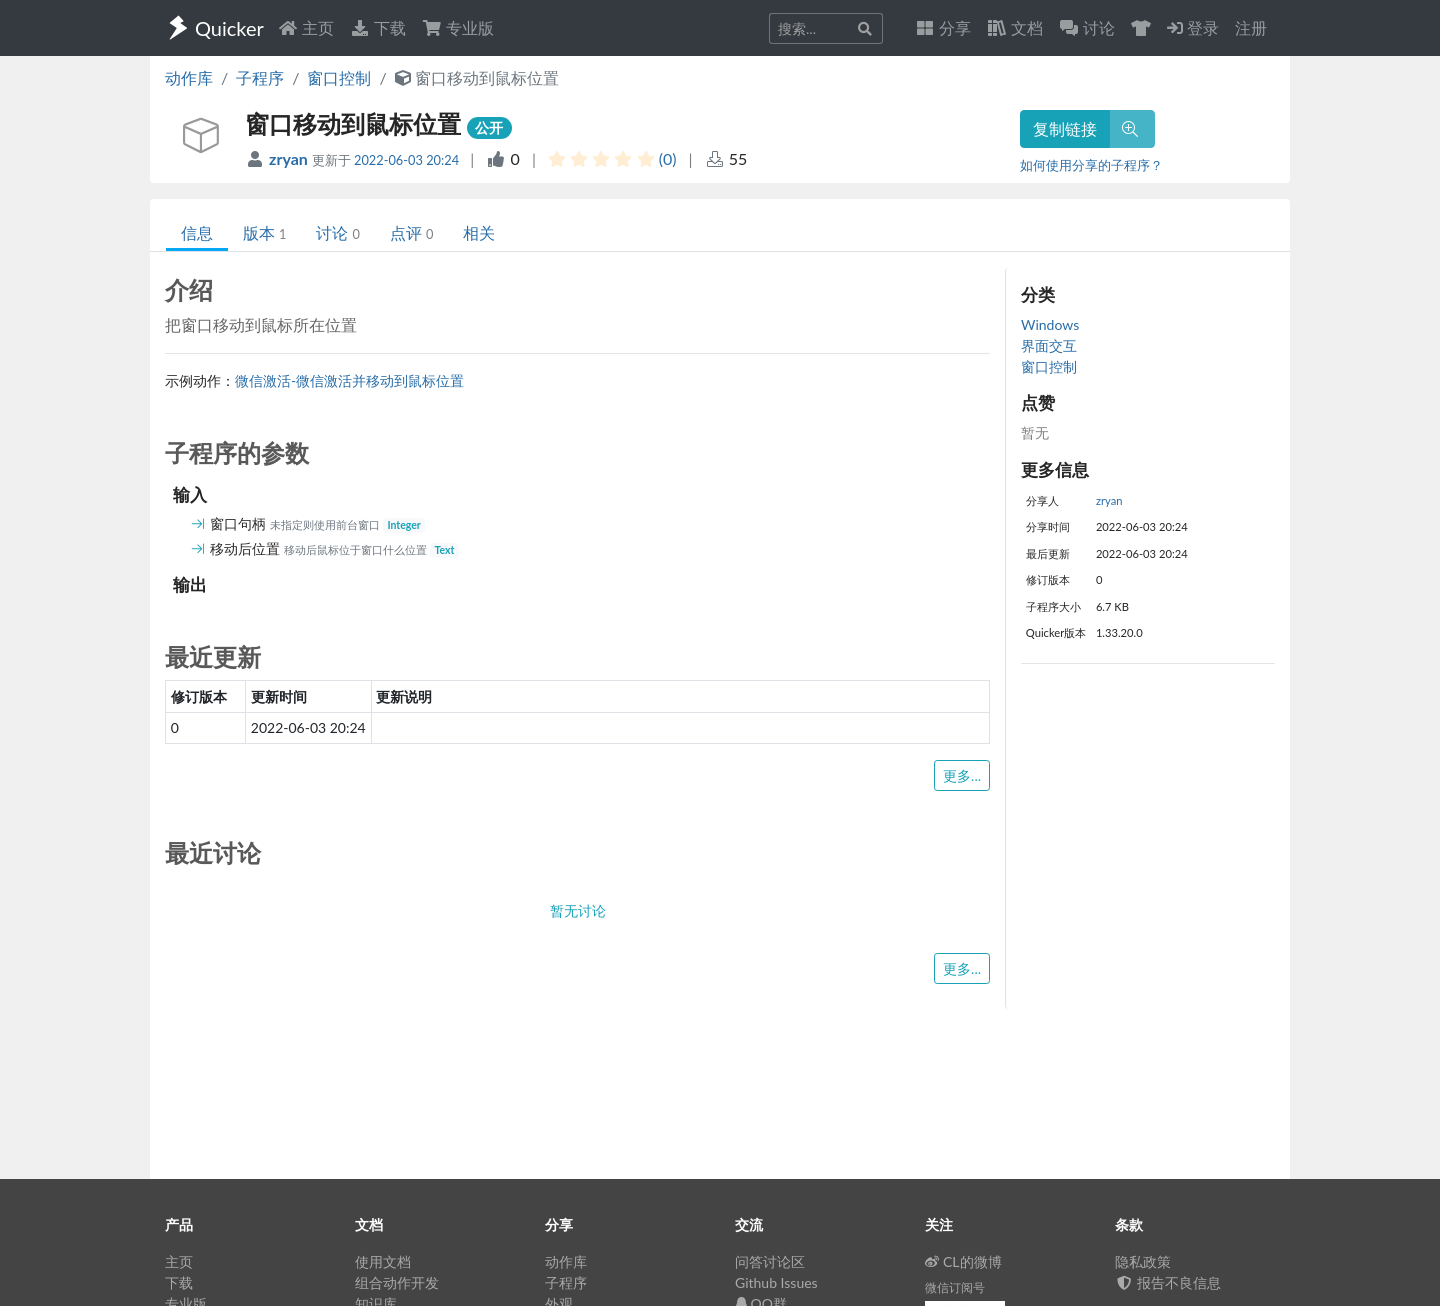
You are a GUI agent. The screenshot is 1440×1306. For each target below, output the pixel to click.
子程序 (260, 77)
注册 (1251, 27)
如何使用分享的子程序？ (1091, 165)
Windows (1050, 324)
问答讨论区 (770, 1261)
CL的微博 (963, 1261)
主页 (306, 27)
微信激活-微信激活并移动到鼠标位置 (349, 380)
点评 (411, 232)
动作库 (189, 77)
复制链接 (1065, 128)
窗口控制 (339, 77)
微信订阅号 (955, 1287)
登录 (1193, 27)
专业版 (458, 27)
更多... (962, 775)
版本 (264, 232)
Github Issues (776, 1282)
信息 (197, 232)
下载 (378, 27)
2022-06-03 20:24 (406, 160)
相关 (479, 232)
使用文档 (383, 1261)
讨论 (337, 232)
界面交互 (1049, 345)
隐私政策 (1143, 1261)
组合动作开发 (397, 1282)
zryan (290, 158)
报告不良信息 (1168, 1282)
